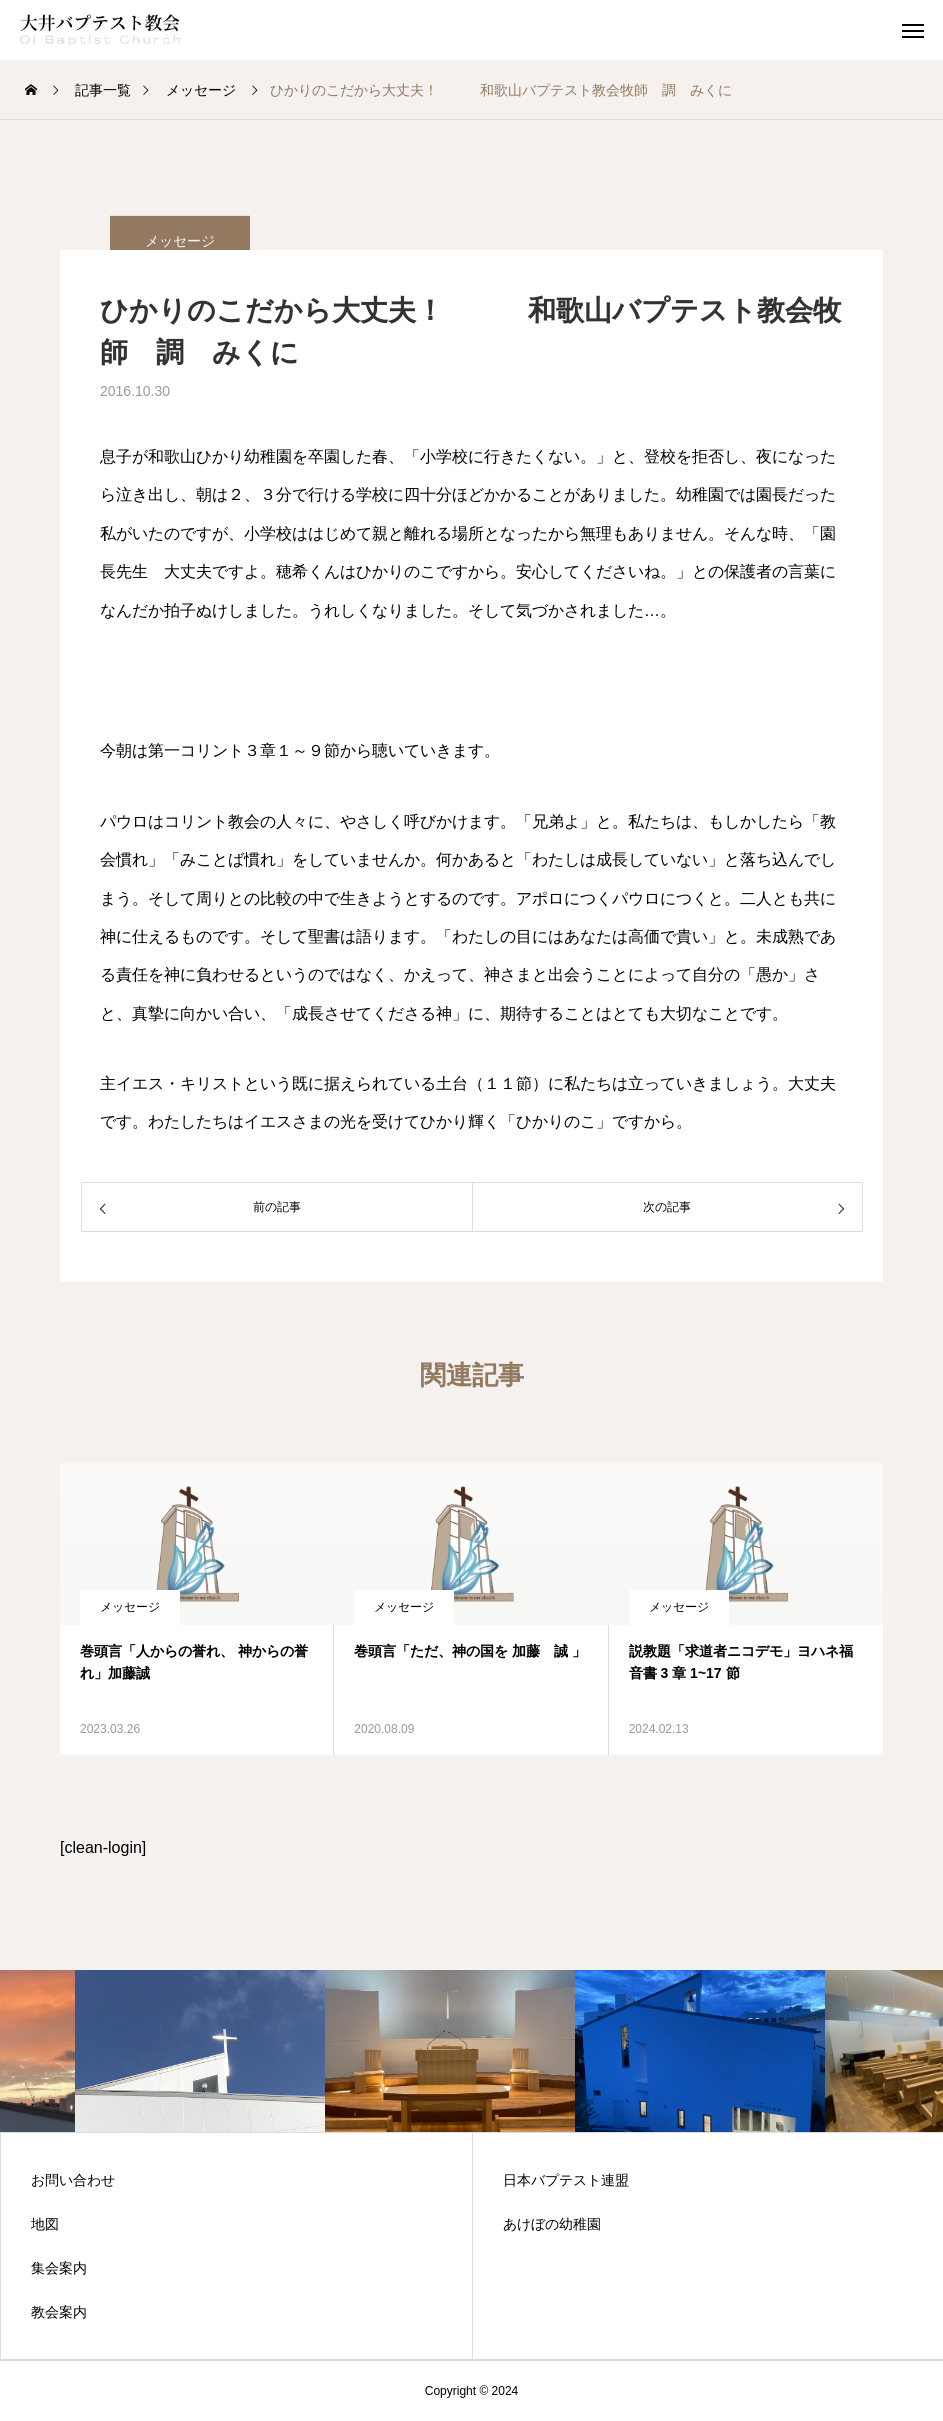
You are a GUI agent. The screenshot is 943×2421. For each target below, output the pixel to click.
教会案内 (59, 2312)
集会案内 (59, 2268)
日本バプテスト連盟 (566, 2180)
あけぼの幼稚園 (552, 2224)
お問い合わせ (73, 2180)
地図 (45, 2224)
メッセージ (130, 1607)
